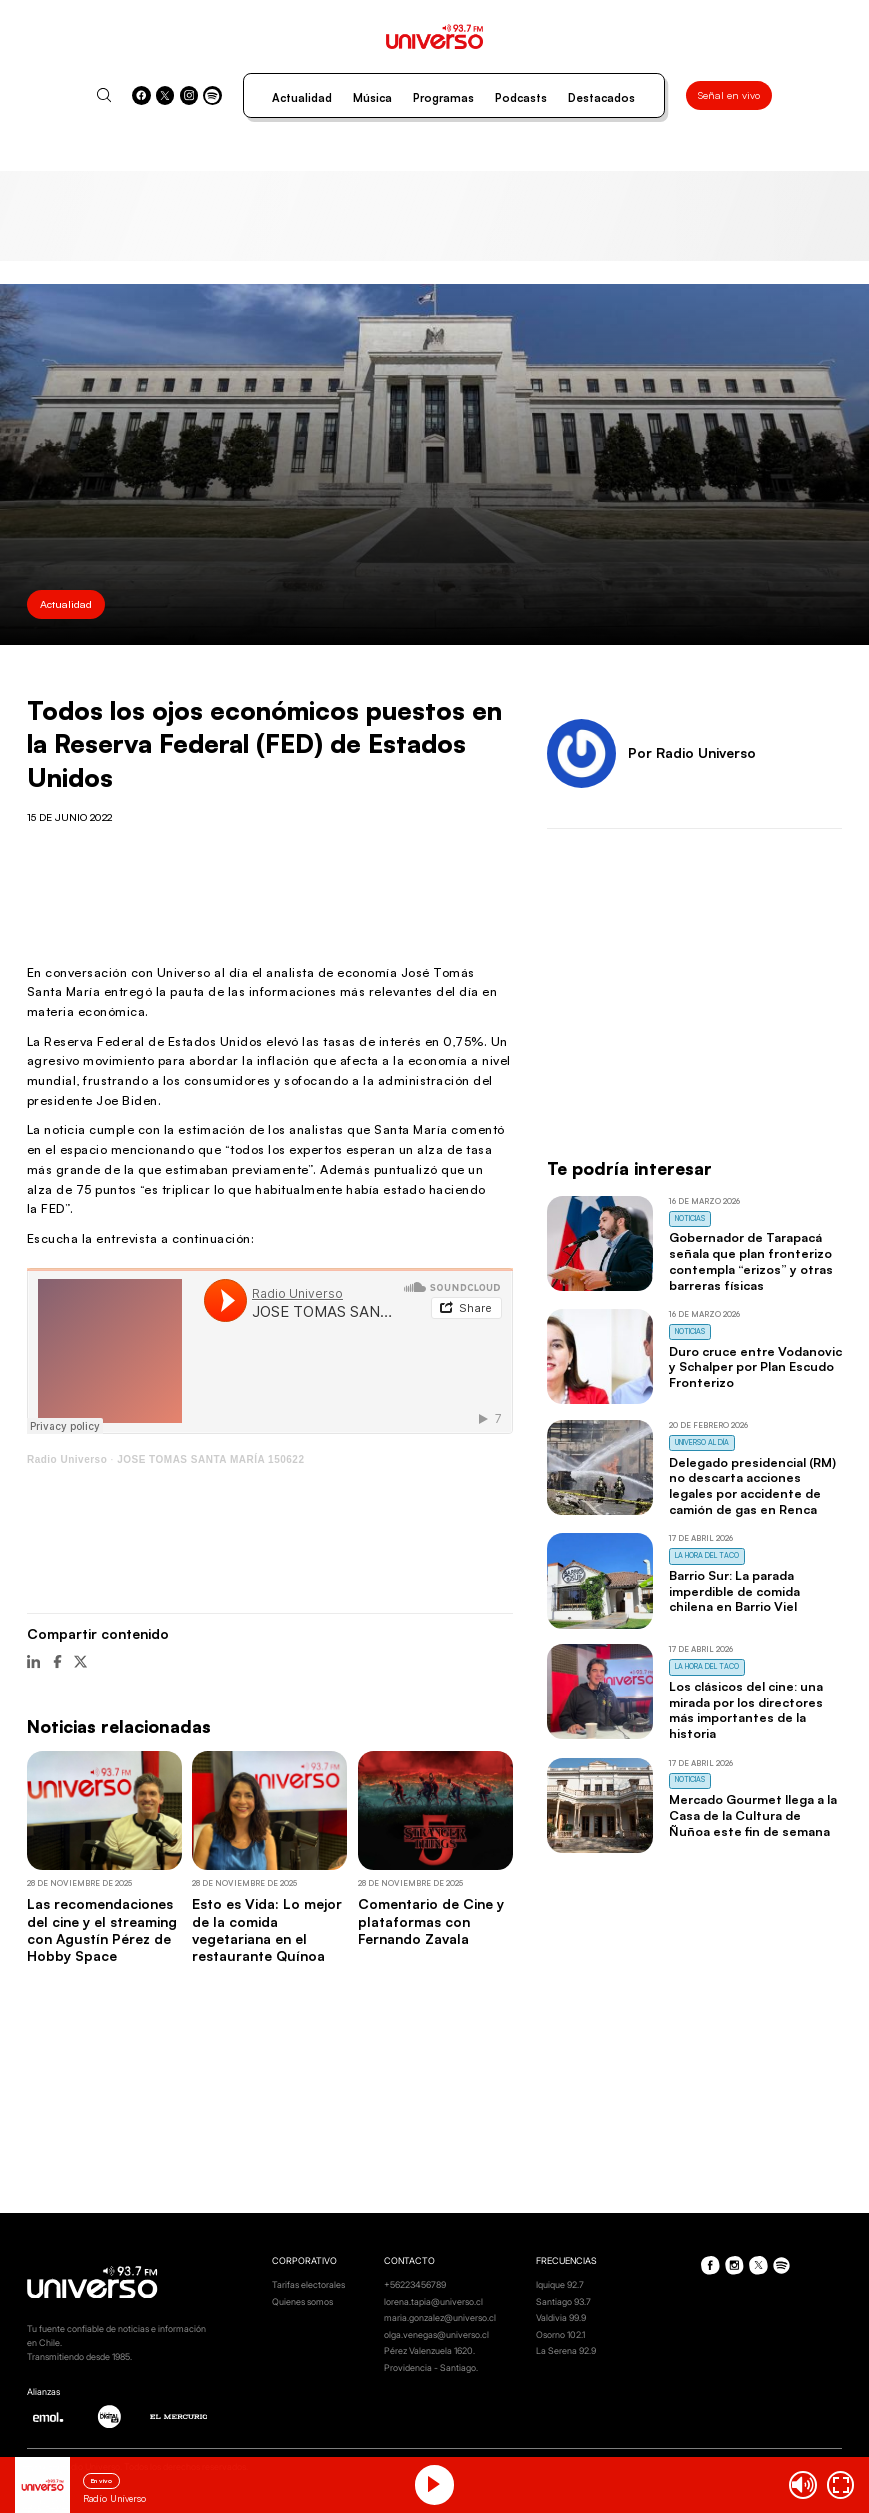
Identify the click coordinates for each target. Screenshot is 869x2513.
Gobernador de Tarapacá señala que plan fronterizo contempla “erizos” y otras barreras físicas (751, 1260)
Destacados (601, 98)
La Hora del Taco (707, 1555)
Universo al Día (702, 1442)
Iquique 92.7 (560, 2284)
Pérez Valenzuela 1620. (429, 2350)
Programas (443, 98)
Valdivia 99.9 (561, 2317)
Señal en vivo (729, 95)
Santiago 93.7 (563, 2301)
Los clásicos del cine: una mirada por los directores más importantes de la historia (746, 1709)
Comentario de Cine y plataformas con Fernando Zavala (431, 1921)
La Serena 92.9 (566, 2350)
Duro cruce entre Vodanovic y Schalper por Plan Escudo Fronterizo (755, 1367)
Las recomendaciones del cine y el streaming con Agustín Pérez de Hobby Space (102, 1929)
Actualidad (302, 98)
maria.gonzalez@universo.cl (440, 2317)
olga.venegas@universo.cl (436, 2334)
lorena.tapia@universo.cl (433, 2301)
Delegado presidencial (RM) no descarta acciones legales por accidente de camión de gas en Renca (752, 1485)
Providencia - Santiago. (431, 2367)
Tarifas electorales (308, 2284)
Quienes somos (302, 2301)
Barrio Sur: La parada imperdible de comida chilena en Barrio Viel (734, 1591)
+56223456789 (415, 2284)
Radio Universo (67, 1459)
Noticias (690, 1218)
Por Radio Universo (692, 752)
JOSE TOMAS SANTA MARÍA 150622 (210, 1459)
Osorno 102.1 (560, 2334)
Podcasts (521, 98)
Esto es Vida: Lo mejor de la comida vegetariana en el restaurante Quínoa (267, 1929)
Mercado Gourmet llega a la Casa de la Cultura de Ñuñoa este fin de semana (753, 1815)
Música (372, 98)
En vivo (101, 2480)
